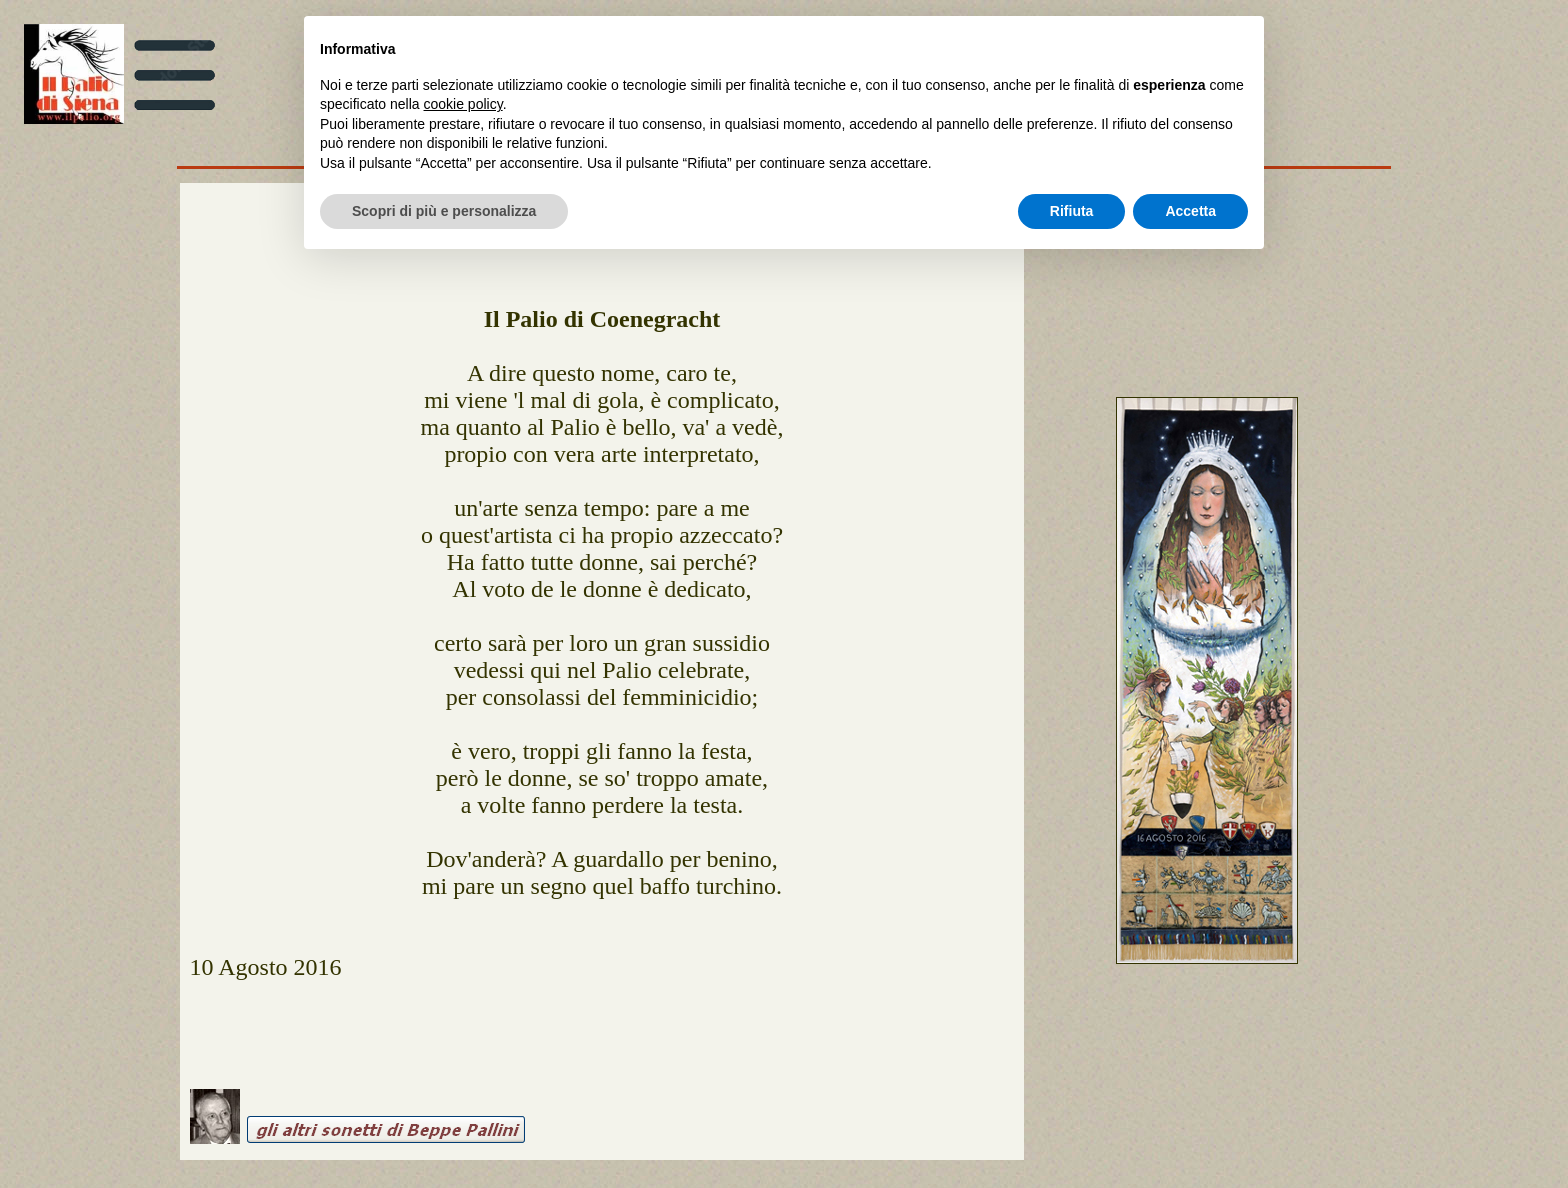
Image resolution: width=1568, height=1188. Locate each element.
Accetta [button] (1190, 211)
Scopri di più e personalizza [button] (444, 211)
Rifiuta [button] (1072, 211)
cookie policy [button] (463, 104)
